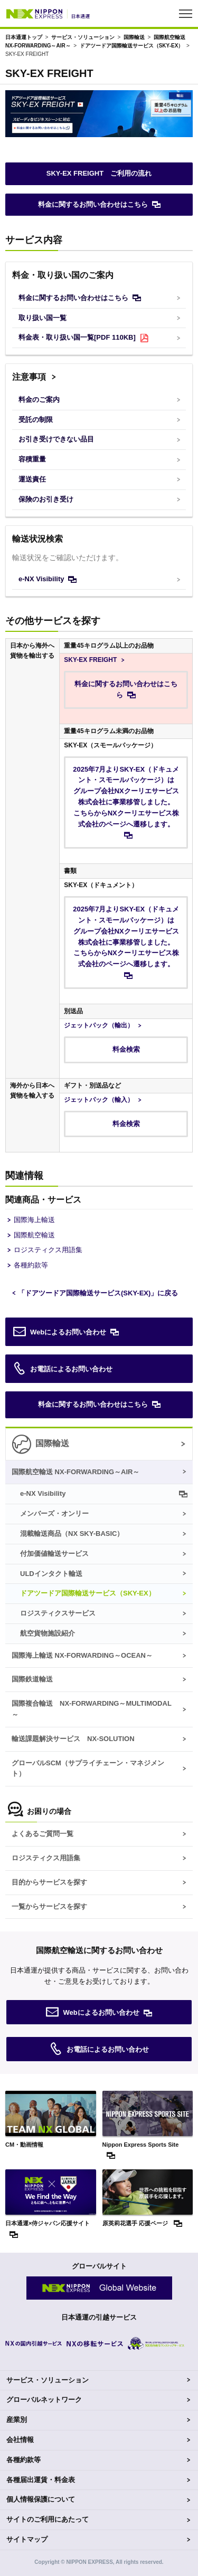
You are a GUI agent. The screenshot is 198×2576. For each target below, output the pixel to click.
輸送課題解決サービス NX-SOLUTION (73, 1739)
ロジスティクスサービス (58, 1613)
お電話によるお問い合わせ (62, 1368)
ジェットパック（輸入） (99, 1099)
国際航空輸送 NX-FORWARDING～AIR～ (75, 1472)
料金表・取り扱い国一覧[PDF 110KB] (77, 337)
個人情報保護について (40, 2499)
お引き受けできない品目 (56, 439)
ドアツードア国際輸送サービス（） (132, 46)
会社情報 (20, 2440)
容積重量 (32, 459)
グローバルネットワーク (44, 2400)
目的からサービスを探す (49, 1882)
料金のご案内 (39, 399)
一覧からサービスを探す (49, 1906)
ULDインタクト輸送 (51, 1574)
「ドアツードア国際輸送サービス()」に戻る (98, 1293)
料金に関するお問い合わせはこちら (93, 204)
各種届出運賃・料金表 (40, 2480)
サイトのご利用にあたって (47, 2519)
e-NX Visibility (41, 579)
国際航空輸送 (34, 1235)
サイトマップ (27, 2539)
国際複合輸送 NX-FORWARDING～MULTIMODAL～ (92, 1708)
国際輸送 (134, 37)
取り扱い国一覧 (42, 318)
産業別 (16, 2420)
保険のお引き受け (45, 499)
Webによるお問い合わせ (59, 1331)
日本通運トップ (23, 37)
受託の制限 (35, 420)
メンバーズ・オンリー (54, 1513)
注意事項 (29, 376)
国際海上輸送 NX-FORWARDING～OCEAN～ (82, 1655)
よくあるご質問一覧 (42, 1834)
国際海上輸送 (34, 1220)
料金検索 (126, 1049)
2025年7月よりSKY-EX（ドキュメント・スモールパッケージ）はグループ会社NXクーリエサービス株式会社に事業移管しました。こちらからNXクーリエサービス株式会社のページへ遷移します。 (126, 796)
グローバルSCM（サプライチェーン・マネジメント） (88, 1768)
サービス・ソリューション (83, 37)
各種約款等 (31, 1265)
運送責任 (32, 479)
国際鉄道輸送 (32, 1679)
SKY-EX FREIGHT (90, 660)
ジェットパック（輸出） (99, 1025)
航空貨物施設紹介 (47, 1633)
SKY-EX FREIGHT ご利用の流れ (99, 173)
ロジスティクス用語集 (48, 1250)
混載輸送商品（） (72, 1533)
